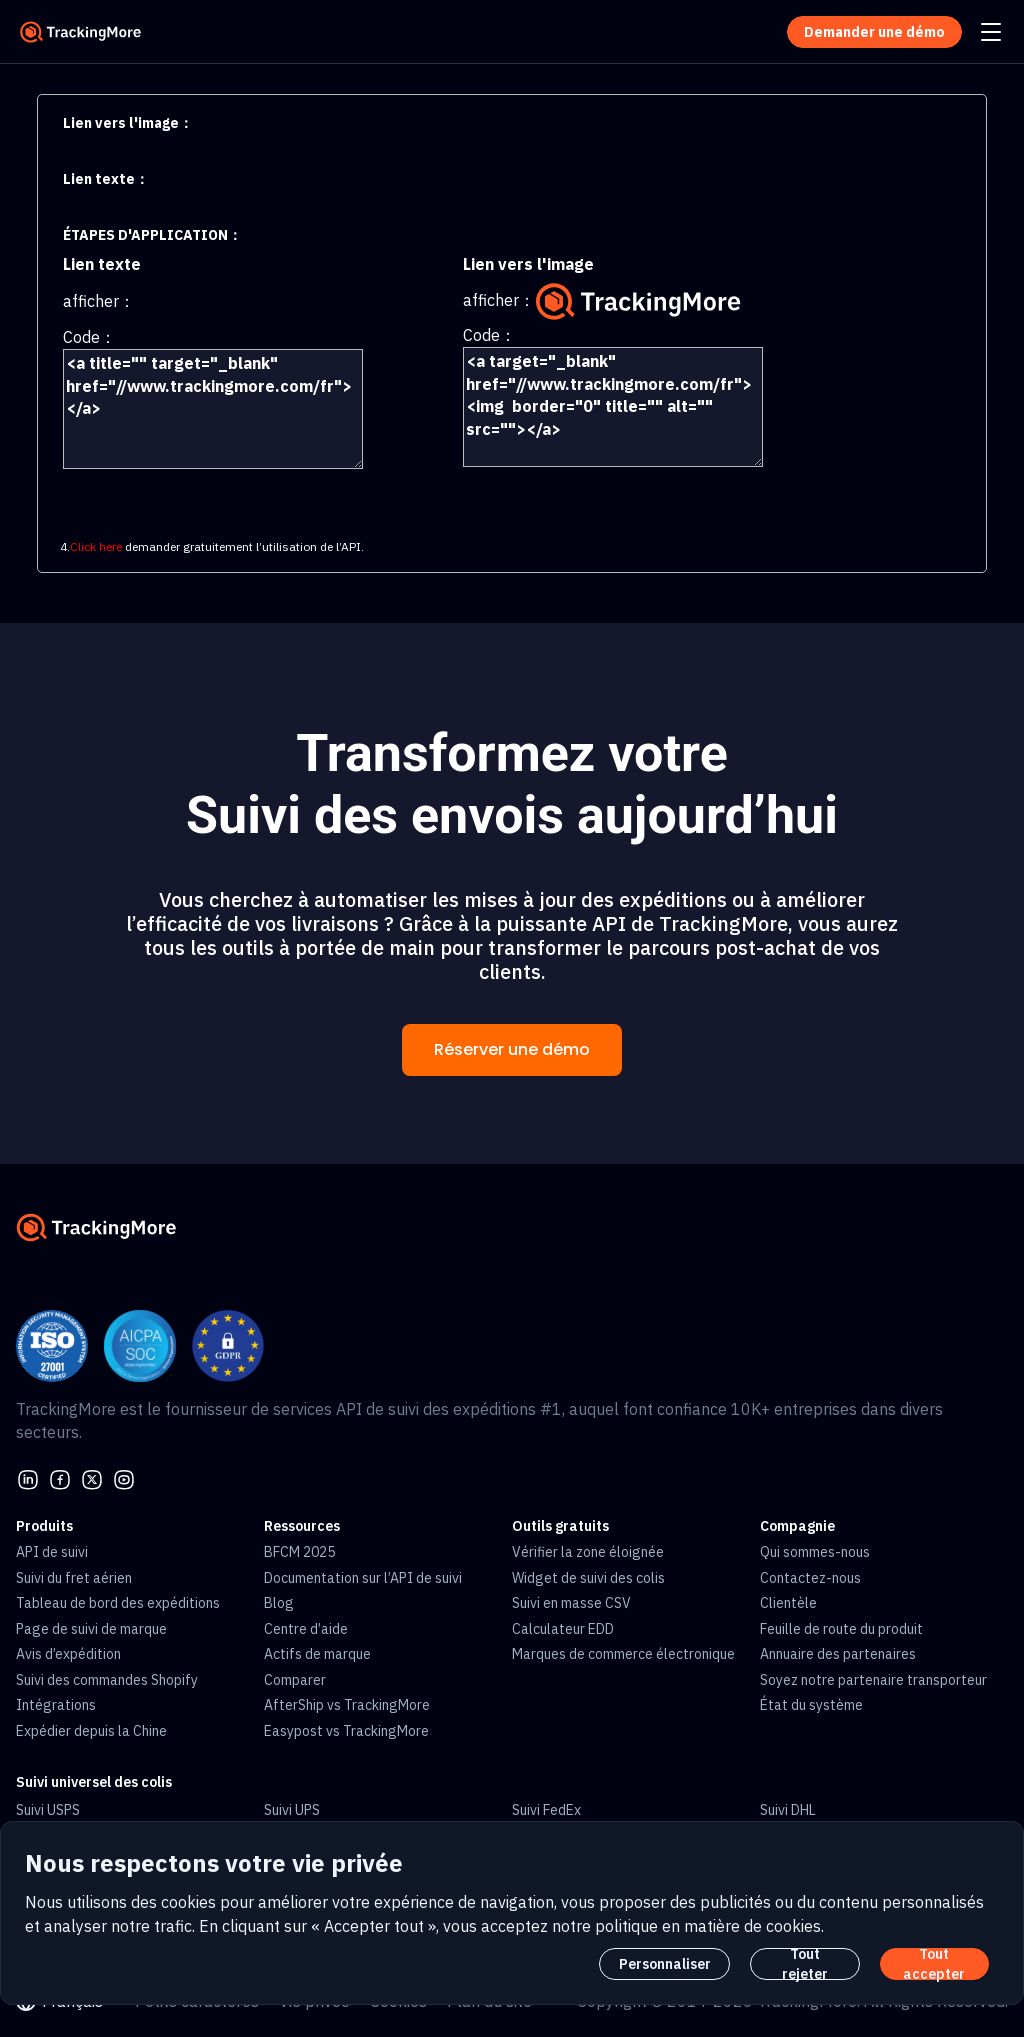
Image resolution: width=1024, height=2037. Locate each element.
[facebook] (60, 1478)
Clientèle (788, 1603)
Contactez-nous (810, 1578)
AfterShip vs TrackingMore (347, 1705)
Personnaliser (665, 1964)
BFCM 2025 (299, 1552)
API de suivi (52, 1552)
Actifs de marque (317, 1654)
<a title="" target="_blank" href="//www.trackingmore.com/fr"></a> (213, 409)
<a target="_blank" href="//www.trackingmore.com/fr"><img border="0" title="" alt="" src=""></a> (613, 407)
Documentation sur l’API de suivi (363, 1578)
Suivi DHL (788, 1810)
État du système (811, 1705)
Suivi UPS (292, 1810)
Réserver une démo (512, 1049)
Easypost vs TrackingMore (346, 1731)
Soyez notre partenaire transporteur (873, 1680)
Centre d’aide (306, 1629)
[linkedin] (28, 1478)
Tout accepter (934, 1964)
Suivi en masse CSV (571, 1603)
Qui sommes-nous (815, 1552)
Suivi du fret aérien (74, 1578)
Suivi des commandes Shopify (107, 1680)
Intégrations (56, 1705)
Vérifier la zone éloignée (588, 1552)
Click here (96, 546)
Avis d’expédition (68, 1654)
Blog (279, 1603)
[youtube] (124, 1478)
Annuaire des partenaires (838, 1654)
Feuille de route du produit (841, 1629)
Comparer (295, 1680)
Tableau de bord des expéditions (118, 1603)
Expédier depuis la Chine (91, 1731)
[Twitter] (92, 1478)
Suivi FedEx (546, 1810)
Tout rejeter (805, 1964)
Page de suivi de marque (91, 1629)
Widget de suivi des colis (588, 1578)
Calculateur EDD (563, 1629)
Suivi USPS (48, 1810)
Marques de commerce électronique (623, 1654)
